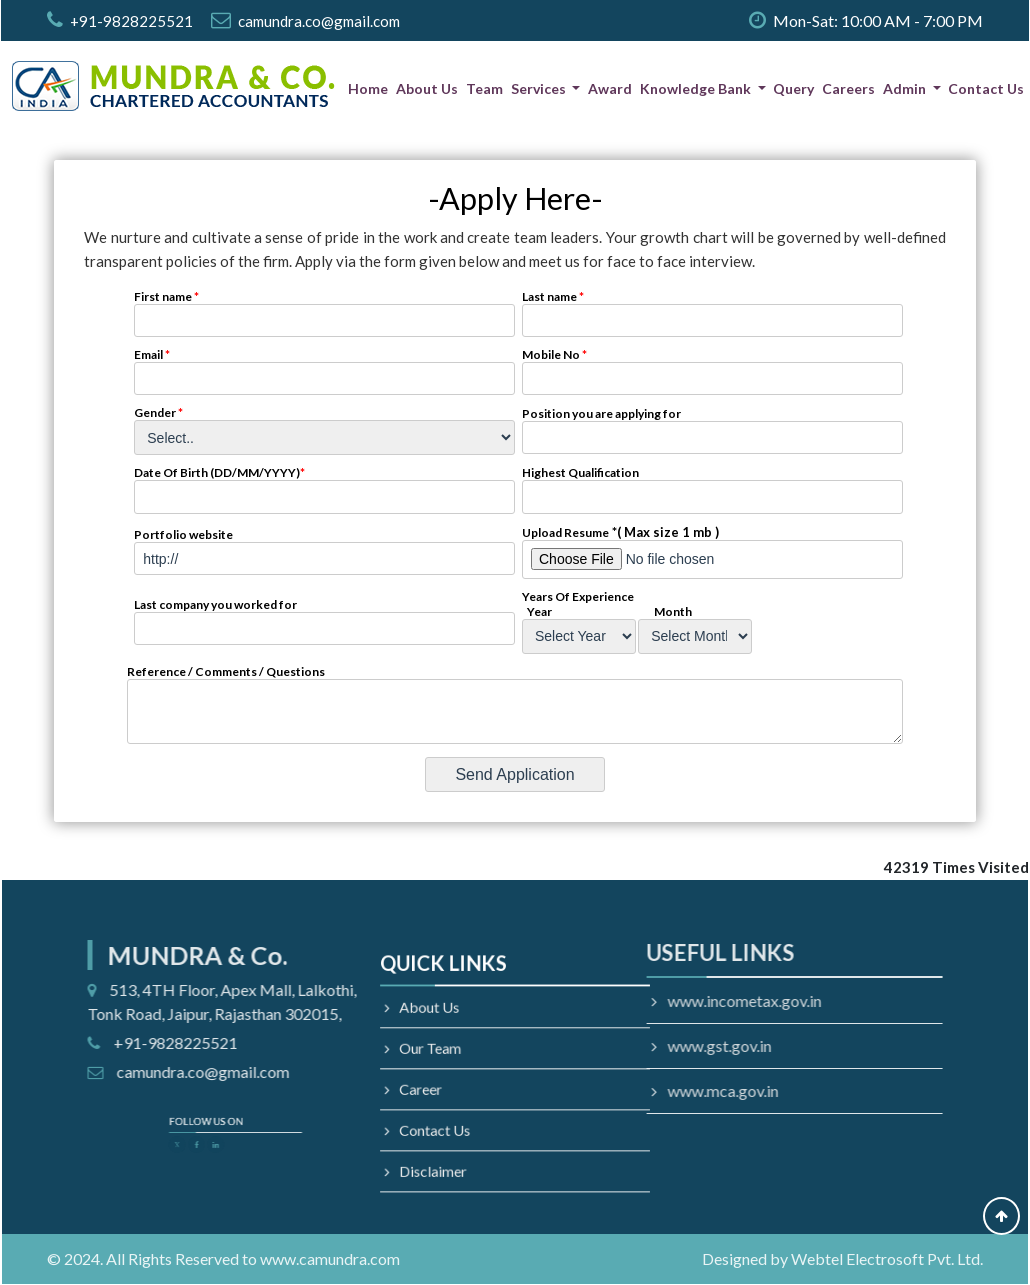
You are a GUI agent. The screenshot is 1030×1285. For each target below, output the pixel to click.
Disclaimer (452, 1148)
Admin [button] (906, 88)
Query (793, 88)
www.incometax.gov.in (649, 1000)
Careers (848, 88)
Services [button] (540, 88)
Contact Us (986, 88)
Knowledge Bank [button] (697, 88)
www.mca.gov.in (627, 1090)
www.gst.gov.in (624, 1045)
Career (442, 1085)
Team (484, 88)
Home (368, 88)
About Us (427, 88)
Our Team (450, 1053)
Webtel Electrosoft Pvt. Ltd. (887, 1258)
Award (610, 88)
